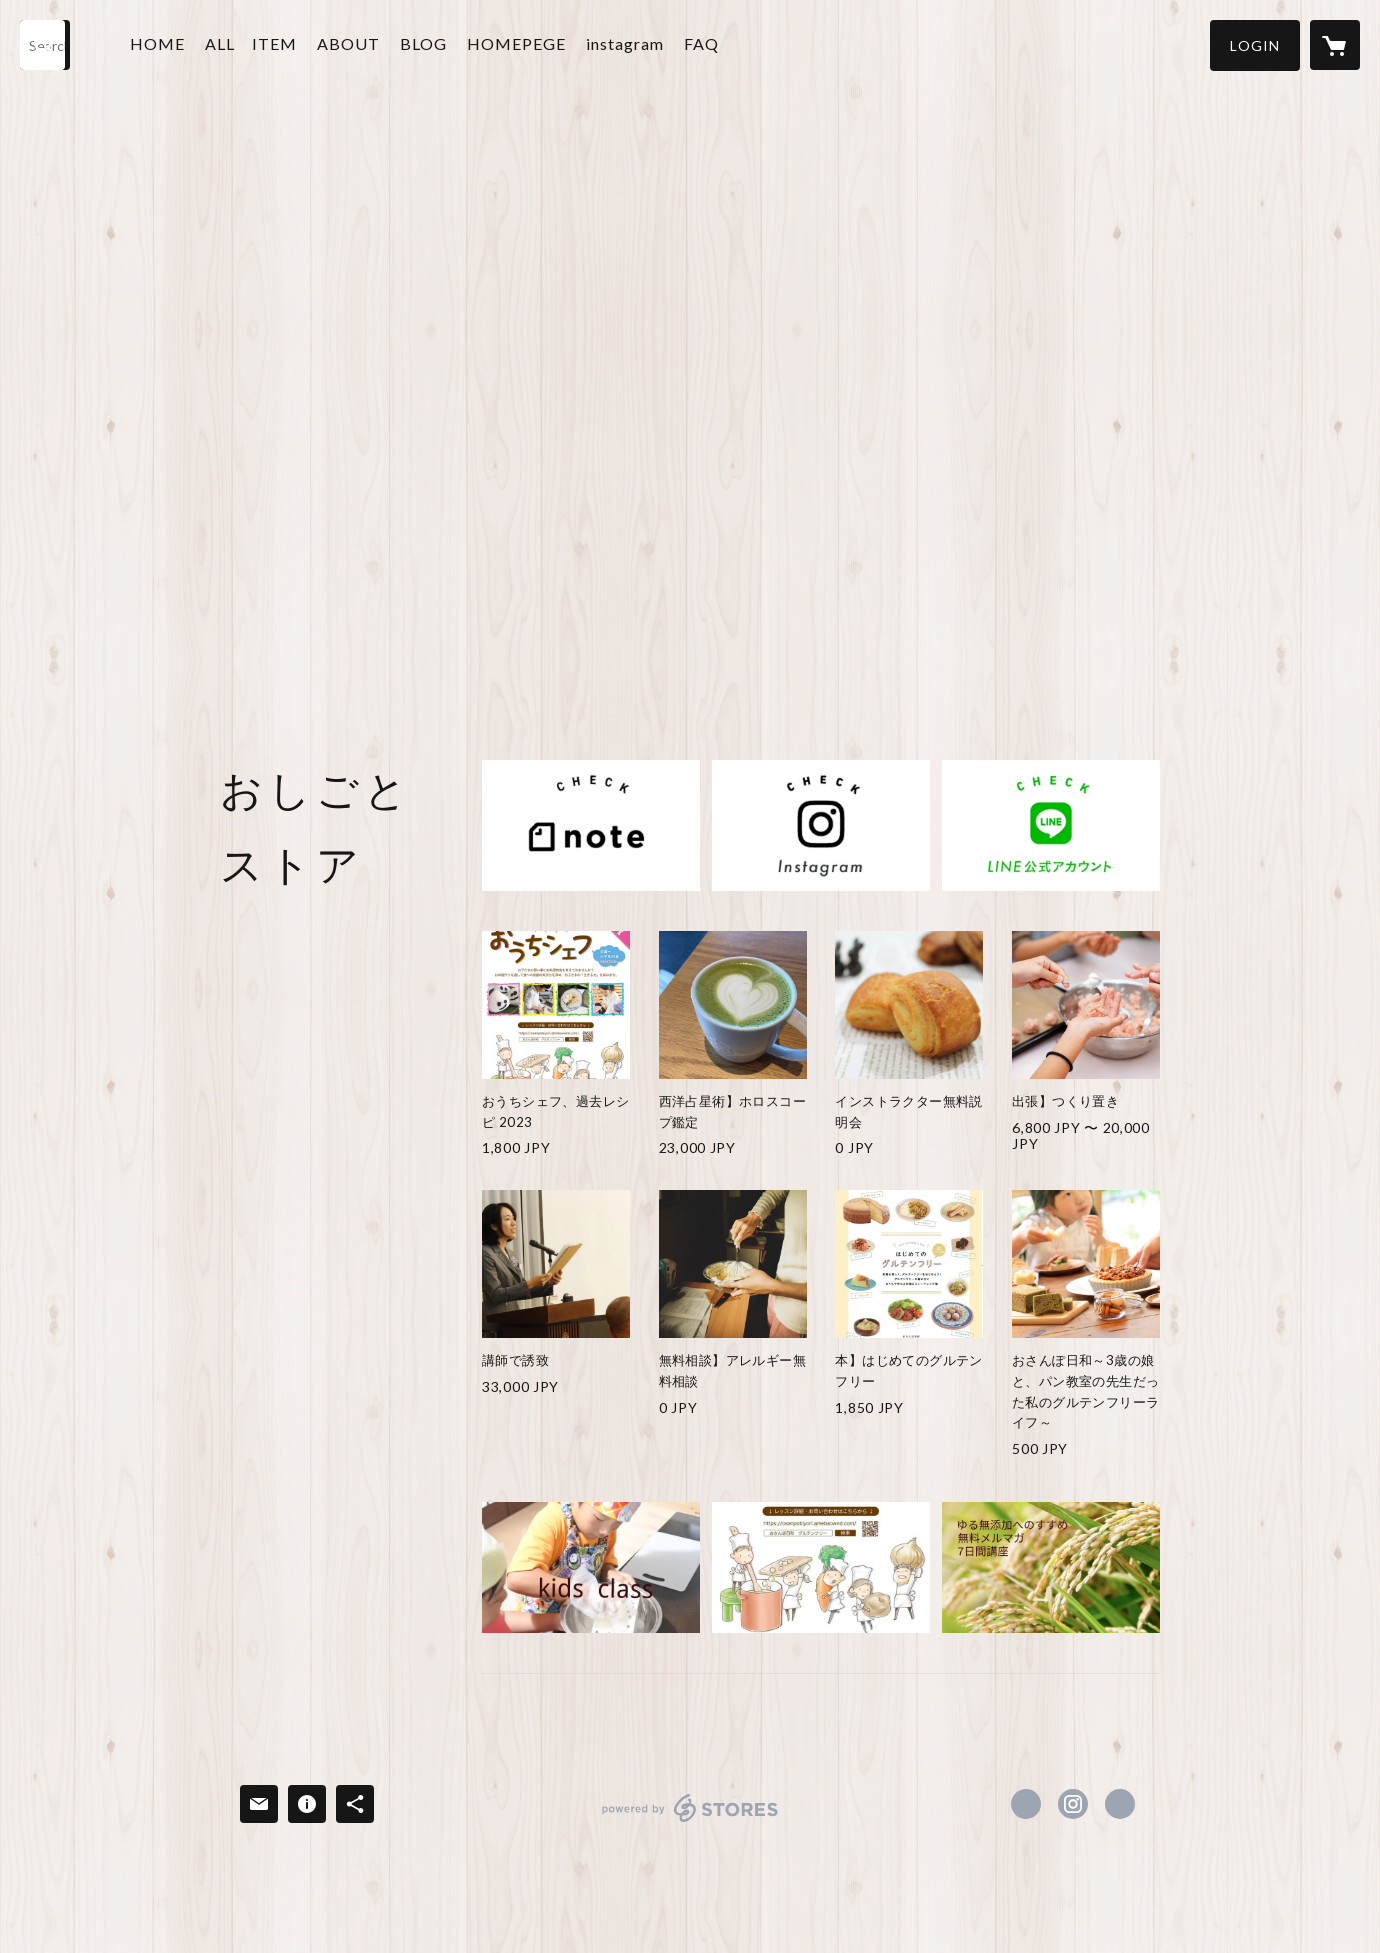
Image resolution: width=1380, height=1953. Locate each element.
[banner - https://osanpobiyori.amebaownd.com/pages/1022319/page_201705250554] (591, 1567)
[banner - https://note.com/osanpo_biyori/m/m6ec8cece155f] (591, 825)
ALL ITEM (251, 43)
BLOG (423, 43)
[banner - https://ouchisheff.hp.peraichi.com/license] (821, 1567)
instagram (625, 43)
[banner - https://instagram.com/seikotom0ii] (821, 825)
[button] (1255, 45)
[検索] (45, 45)
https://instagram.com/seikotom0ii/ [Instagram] (1073, 1804)
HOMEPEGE (516, 43)
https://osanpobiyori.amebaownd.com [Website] (1120, 1804)
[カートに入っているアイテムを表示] (1335, 45)
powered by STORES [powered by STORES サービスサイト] (690, 1821)
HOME (157, 43)
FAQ (701, 43)
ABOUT (348, 43)
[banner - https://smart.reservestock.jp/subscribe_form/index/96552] (1051, 1567)
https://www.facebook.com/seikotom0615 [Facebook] (1026, 1804)
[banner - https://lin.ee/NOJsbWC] (1051, 825)
